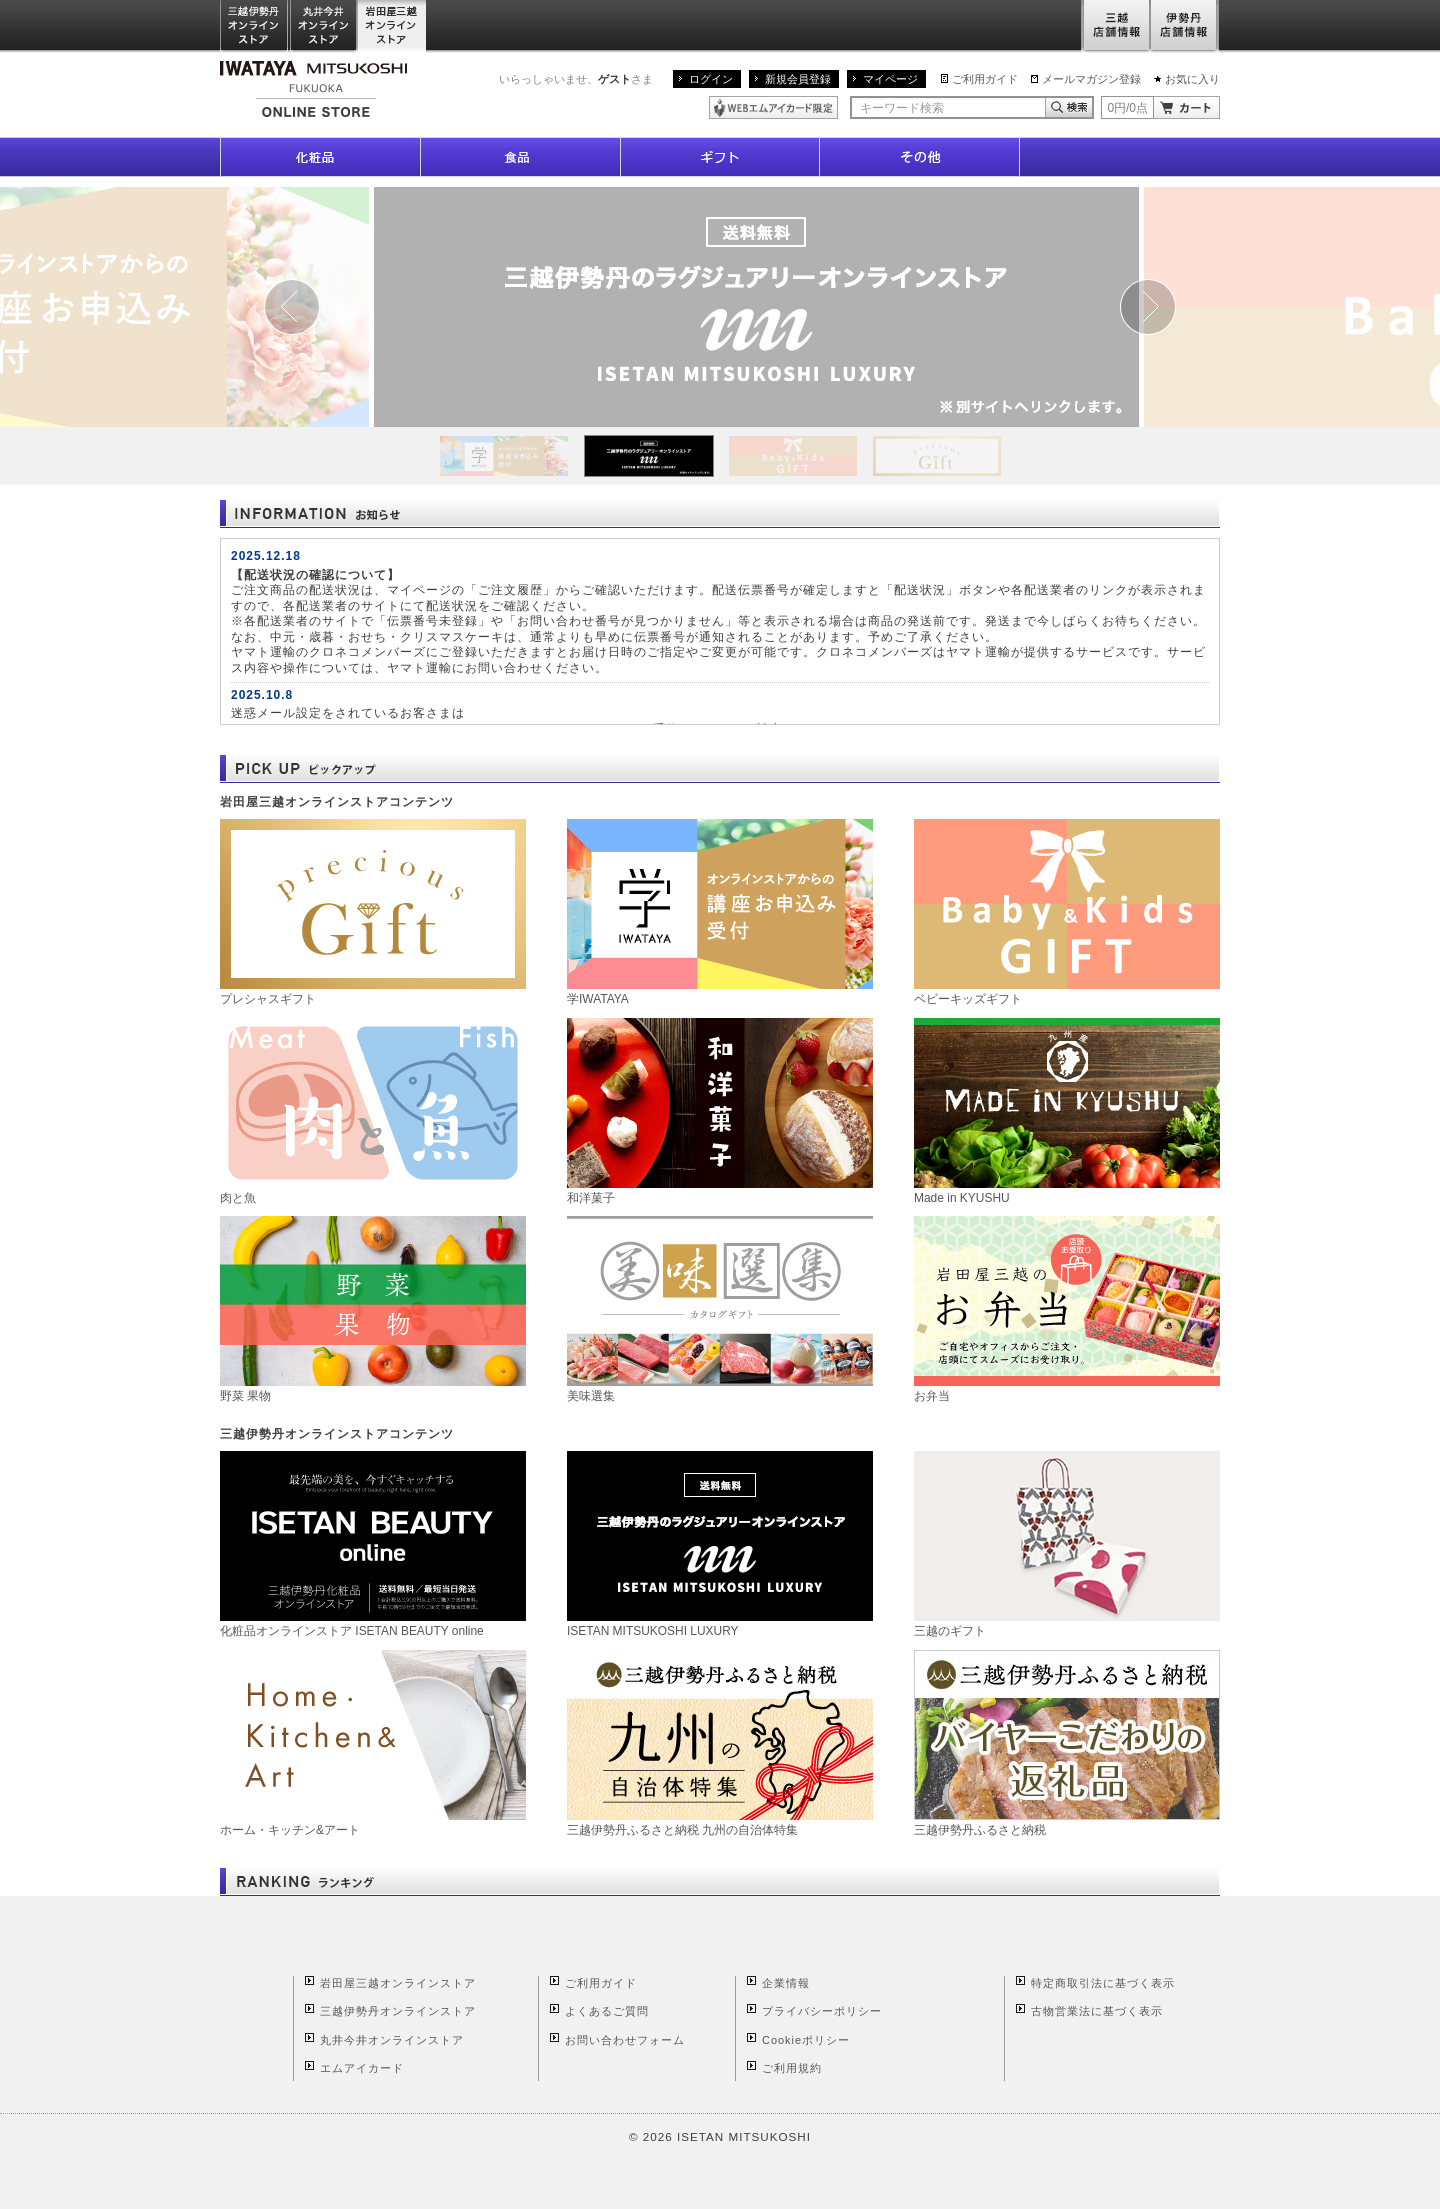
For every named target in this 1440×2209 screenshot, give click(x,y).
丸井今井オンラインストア (324, 26)
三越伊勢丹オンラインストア (255, 26)
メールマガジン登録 (1091, 79)
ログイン (711, 79)
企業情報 (786, 1983)
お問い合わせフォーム (625, 2040)
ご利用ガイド (985, 79)
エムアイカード (362, 2068)
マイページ (890, 79)
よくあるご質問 (607, 2011)
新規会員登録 (798, 79)
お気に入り (1192, 79)
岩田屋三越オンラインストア (392, 26)
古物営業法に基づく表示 (1097, 2011)
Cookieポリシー (806, 2040)
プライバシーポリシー (822, 2011)
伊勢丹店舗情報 (1185, 26)
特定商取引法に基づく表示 (1103, 1983)
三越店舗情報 (1115, 26)
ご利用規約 (792, 2068)
